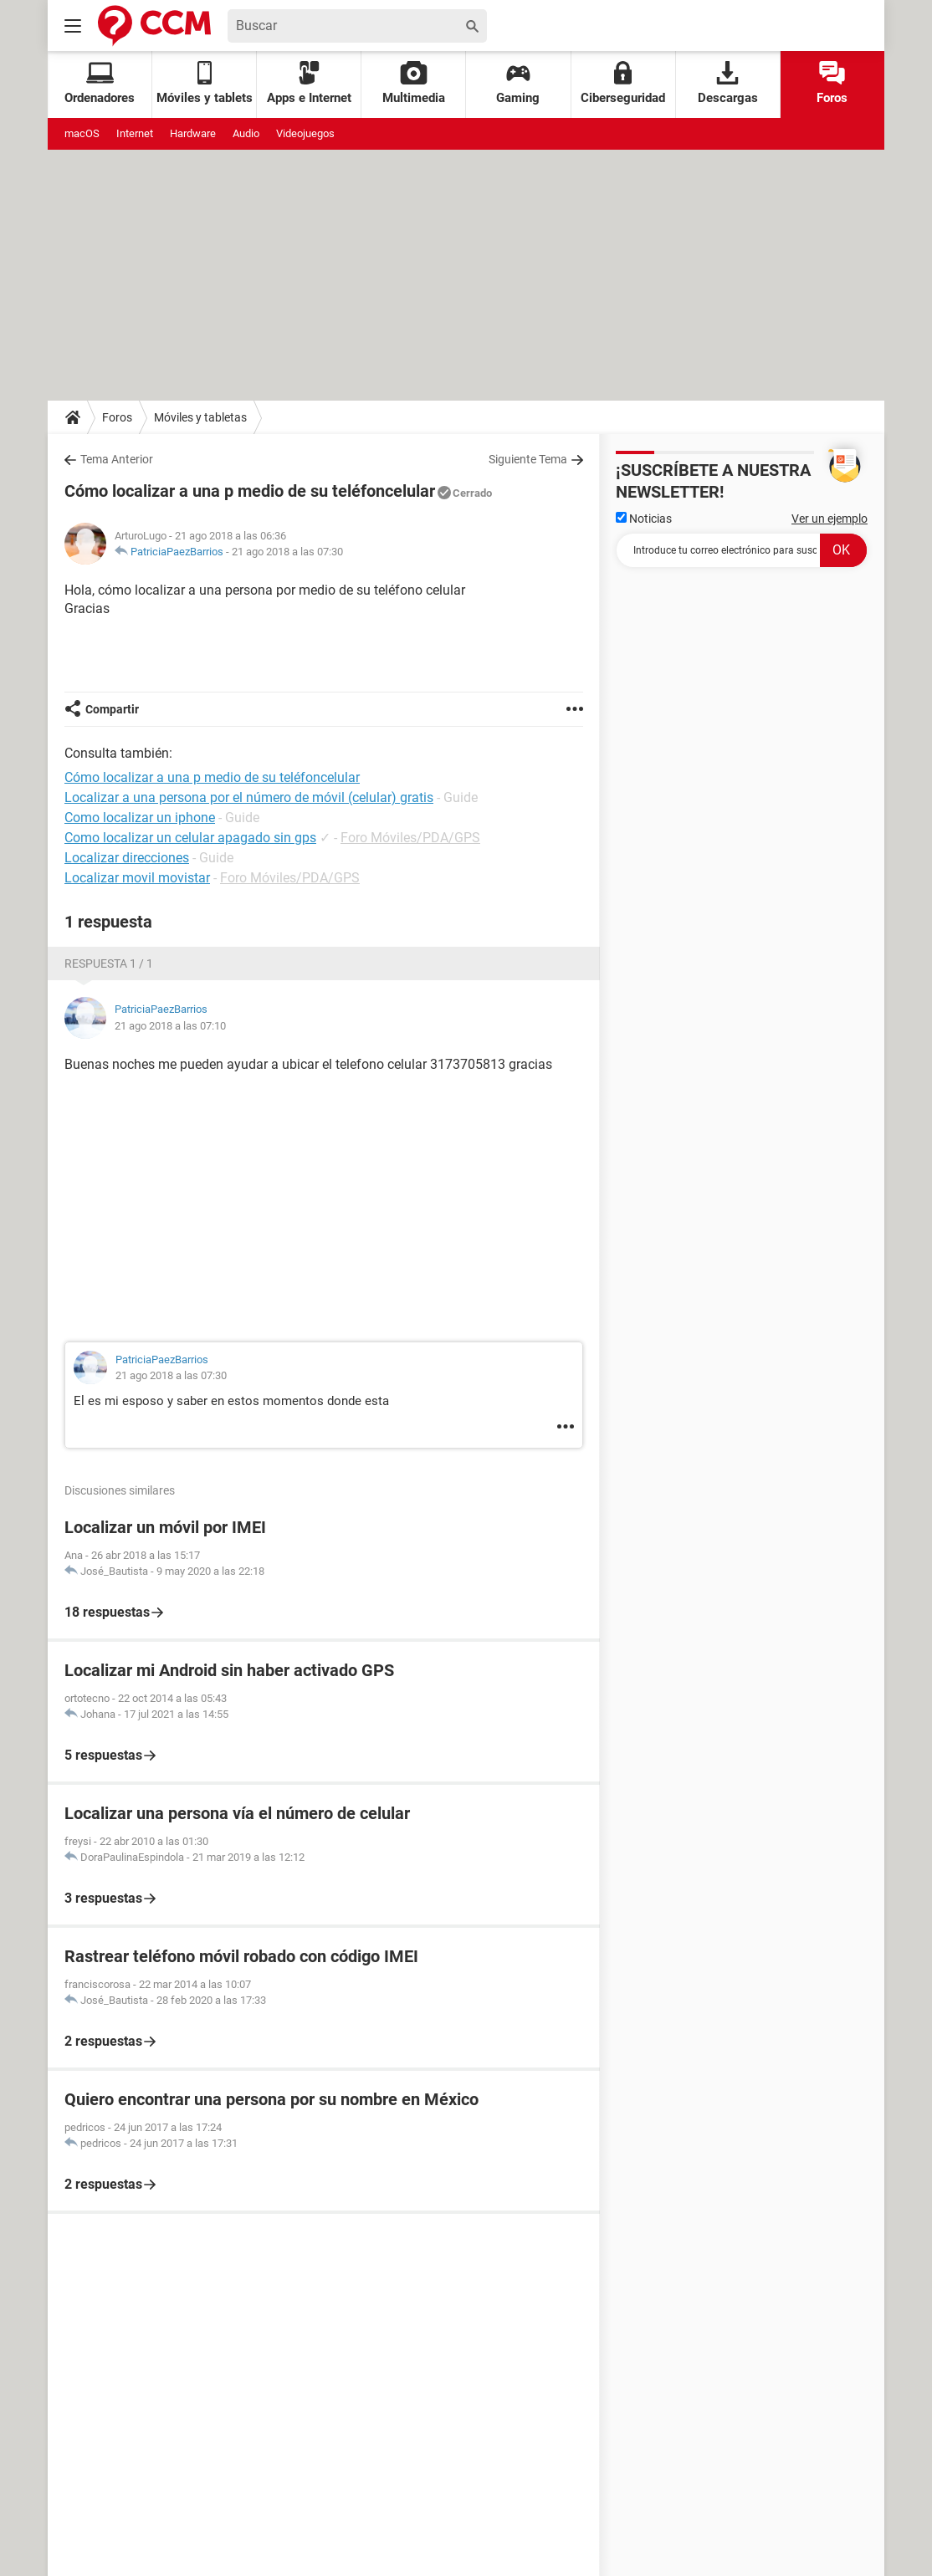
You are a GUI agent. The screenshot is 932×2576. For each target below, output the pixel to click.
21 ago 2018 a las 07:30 (287, 551)
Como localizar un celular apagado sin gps (190, 838)
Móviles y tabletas (200, 417)
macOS (82, 133)
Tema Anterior (116, 459)
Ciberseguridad (623, 83)
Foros (832, 83)
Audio (246, 133)
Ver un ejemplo (829, 518)
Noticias (644, 518)
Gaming (518, 83)
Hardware (193, 133)
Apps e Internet (309, 83)
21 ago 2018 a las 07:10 (170, 1026)
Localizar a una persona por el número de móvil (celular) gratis (248, 797)
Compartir (112, 709)
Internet (134, 133)
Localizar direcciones (126, 858)
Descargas (728, 83)
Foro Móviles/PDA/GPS (410, 838)
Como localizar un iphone (139, 817)
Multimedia (413, 83)
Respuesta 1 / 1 (108, 963)
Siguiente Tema (528, 459)
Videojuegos (305, 133)
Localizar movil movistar (137, 878)
